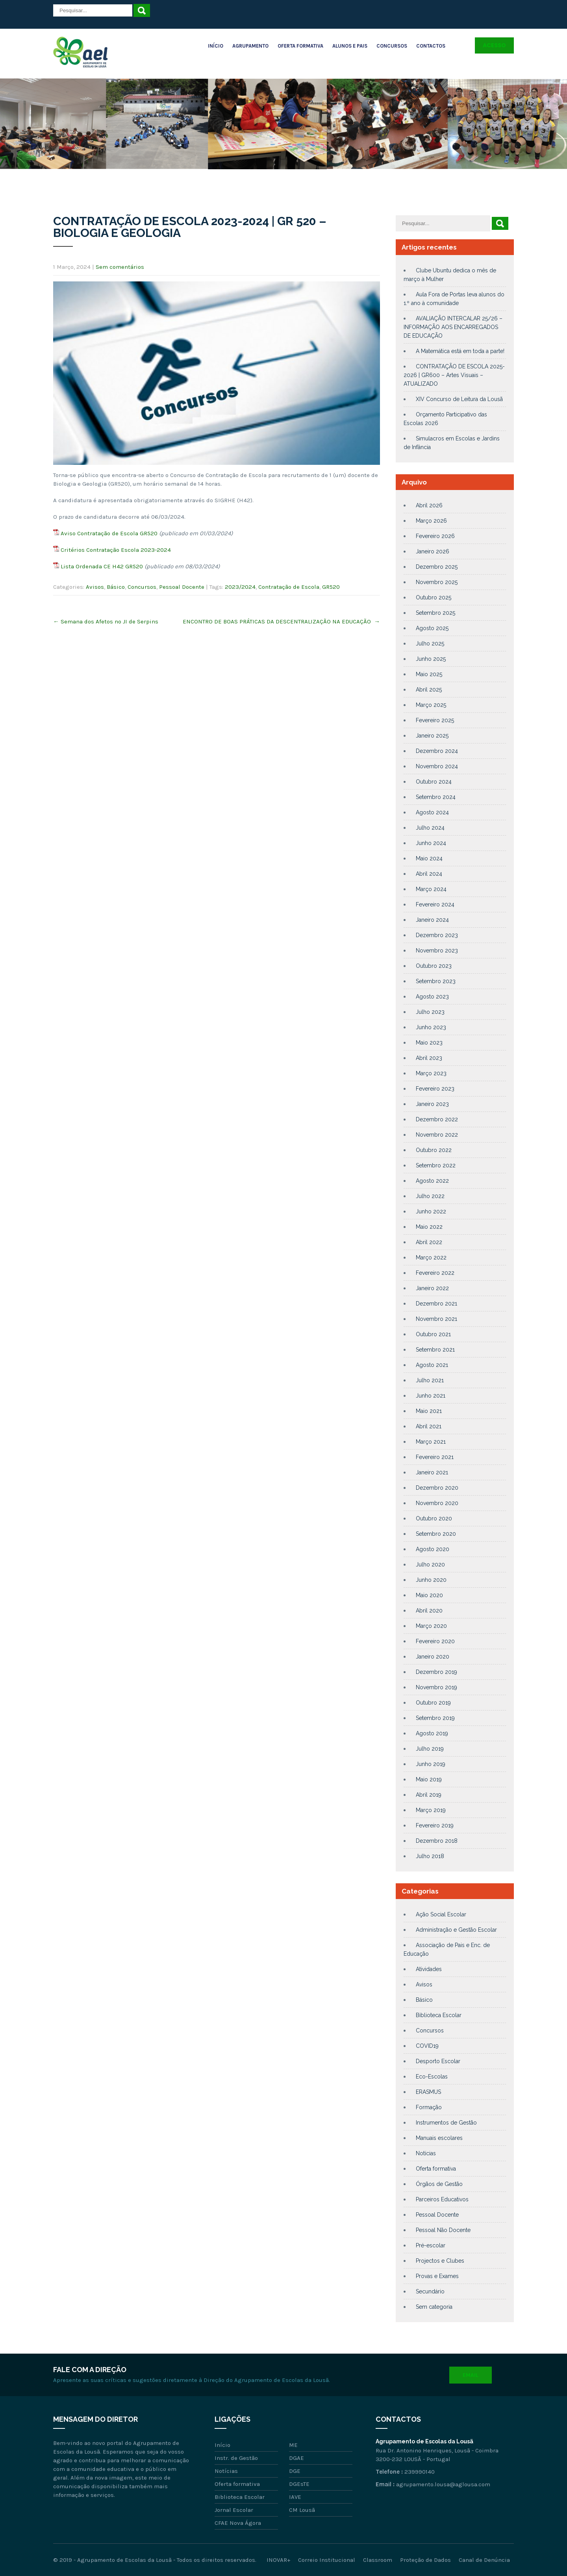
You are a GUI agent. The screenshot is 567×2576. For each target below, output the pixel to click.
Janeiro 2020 (432, 1656)
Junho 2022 (431, 1211)
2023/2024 (240, 586)
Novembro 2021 (436, 1319)
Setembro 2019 (435, 1718)
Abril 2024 (429, 874)
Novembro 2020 (437, 1503)
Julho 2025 (430, 643)
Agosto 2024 (432, 812)
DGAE (296, 2457)
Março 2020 (431, 1626)
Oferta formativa (436, 2168)
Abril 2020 (429, 1610)
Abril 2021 (428, 1426)
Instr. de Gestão (236, 2457)
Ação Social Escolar (441, 1914)
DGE (294, 2470)
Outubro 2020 (434, 1518)
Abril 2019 (428, 1795)
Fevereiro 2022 (435, 1273)
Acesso (494, 45)
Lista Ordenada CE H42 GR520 (102, 566)
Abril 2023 (429, 1058)
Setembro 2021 (435, 1349)
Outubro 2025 (433, 597)
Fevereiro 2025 (435, 720)
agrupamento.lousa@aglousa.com (443, 2484)
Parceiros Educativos (442, 2199)
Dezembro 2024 (437, 751)
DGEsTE (299, 2483)
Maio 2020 (429, 1595)
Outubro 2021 (433, 1334)
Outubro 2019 (433, 1702)
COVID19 (427, 2046)
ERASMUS (428, 2092)
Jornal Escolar (234, 2509)
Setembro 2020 (436, 1534)
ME (293, 2444)
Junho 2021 (430, 1395)
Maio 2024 (429, 858)
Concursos (391, 46)
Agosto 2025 (432, 628)
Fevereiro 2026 (435, 536)
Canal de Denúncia (484, 2559)
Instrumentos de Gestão (446, 2122)
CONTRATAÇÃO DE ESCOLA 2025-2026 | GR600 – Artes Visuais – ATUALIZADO (454, 375)
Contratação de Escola (288, 586)
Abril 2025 (429, 689)
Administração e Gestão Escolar (456, 1930)
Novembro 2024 (437, 766)
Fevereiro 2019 (435, 1825)
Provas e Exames (437, 2276)
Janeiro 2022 (432, 1288)
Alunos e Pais (349, 46)
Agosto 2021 (432, 1365)
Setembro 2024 (436, 797)
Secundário (430, 2291)
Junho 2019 (430, 1764)
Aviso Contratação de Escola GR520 (109, 533)
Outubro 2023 (434, 966)
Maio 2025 (429, 674)
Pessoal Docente (181, 586)
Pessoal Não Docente (443, 2230)
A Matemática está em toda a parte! (460, 351)
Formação (429, 2107)
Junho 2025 (431, 659)
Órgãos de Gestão (439, 2184)
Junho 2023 (431, 1027)
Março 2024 (431, 889)
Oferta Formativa (300, 46)
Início (215, 46)
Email (470, 2375)
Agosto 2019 (432, 1733)
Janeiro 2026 (432, 551)
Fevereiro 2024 (435, 904)
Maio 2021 (429, 1411)
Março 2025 (431, 705)
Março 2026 (431, 521)
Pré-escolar (430, 2245)
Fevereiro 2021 (435, 1457)
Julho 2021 (430, 1380)
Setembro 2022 (436, 1165)
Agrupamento (250, 46)
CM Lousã (302, 2509)
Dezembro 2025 (437, 567)
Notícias (426, 2153)
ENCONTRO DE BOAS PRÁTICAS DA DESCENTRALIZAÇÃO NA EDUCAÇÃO (281, 621)
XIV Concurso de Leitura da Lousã (459, 399)
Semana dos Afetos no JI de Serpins (105, 621)
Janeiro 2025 (432, 735)
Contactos (430, 46)
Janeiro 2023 (432, 1104)
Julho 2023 (430, 1012)
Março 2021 (431, 1442)
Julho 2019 (430, 1749)
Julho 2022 (430, 1196)
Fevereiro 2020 (435, 1641)
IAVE (295, 2496)
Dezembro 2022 (437, 1119)
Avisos (95, 586)
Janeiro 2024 (432, 920)
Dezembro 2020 (437, 1488)
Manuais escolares (439, 2138)
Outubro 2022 (434, 1150)
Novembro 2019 (436, 1687)
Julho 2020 (430, 1564)
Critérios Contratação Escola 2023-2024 (116, 549)
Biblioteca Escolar (438, 2015)
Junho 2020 (431, 1580)
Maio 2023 (429, 1042)
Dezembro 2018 (437, 1841)
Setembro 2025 (435, 613)
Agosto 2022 (432, 1181)
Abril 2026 (429, 505)
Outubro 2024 (434, 782)
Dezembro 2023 (437, 935)
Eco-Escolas (432, 2076)
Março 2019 (431, 1810)
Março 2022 (431, 1257)
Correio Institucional (326, 2559)
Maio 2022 (429, 1227)
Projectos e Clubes (440, 2261)
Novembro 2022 (437, 1135)
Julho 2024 (430, 828)
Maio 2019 (429, 1779)
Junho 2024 (431, 843)
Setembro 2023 (436, 981)
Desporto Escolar (438, 2061)
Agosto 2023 (432, 996)
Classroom (377, 2559)
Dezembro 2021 (436, 1303)
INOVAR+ (278, 2559)
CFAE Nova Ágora (238, 2522)
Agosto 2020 (432, 1549)
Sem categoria (434, 2307)
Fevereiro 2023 (435, 1089)
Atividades (429, 1969)
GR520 (331, 586)
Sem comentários (120, 266)
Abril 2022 (429, 1242)
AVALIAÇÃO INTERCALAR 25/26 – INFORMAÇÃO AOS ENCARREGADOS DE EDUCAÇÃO (453, 327)
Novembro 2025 (437, 582)
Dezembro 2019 (436, 1672)
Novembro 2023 (437, 950)
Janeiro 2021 (432, 1472)
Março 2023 (431, 1073)
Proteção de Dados (425, 2559)
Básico (116, 586)
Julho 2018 (430, 1856)
